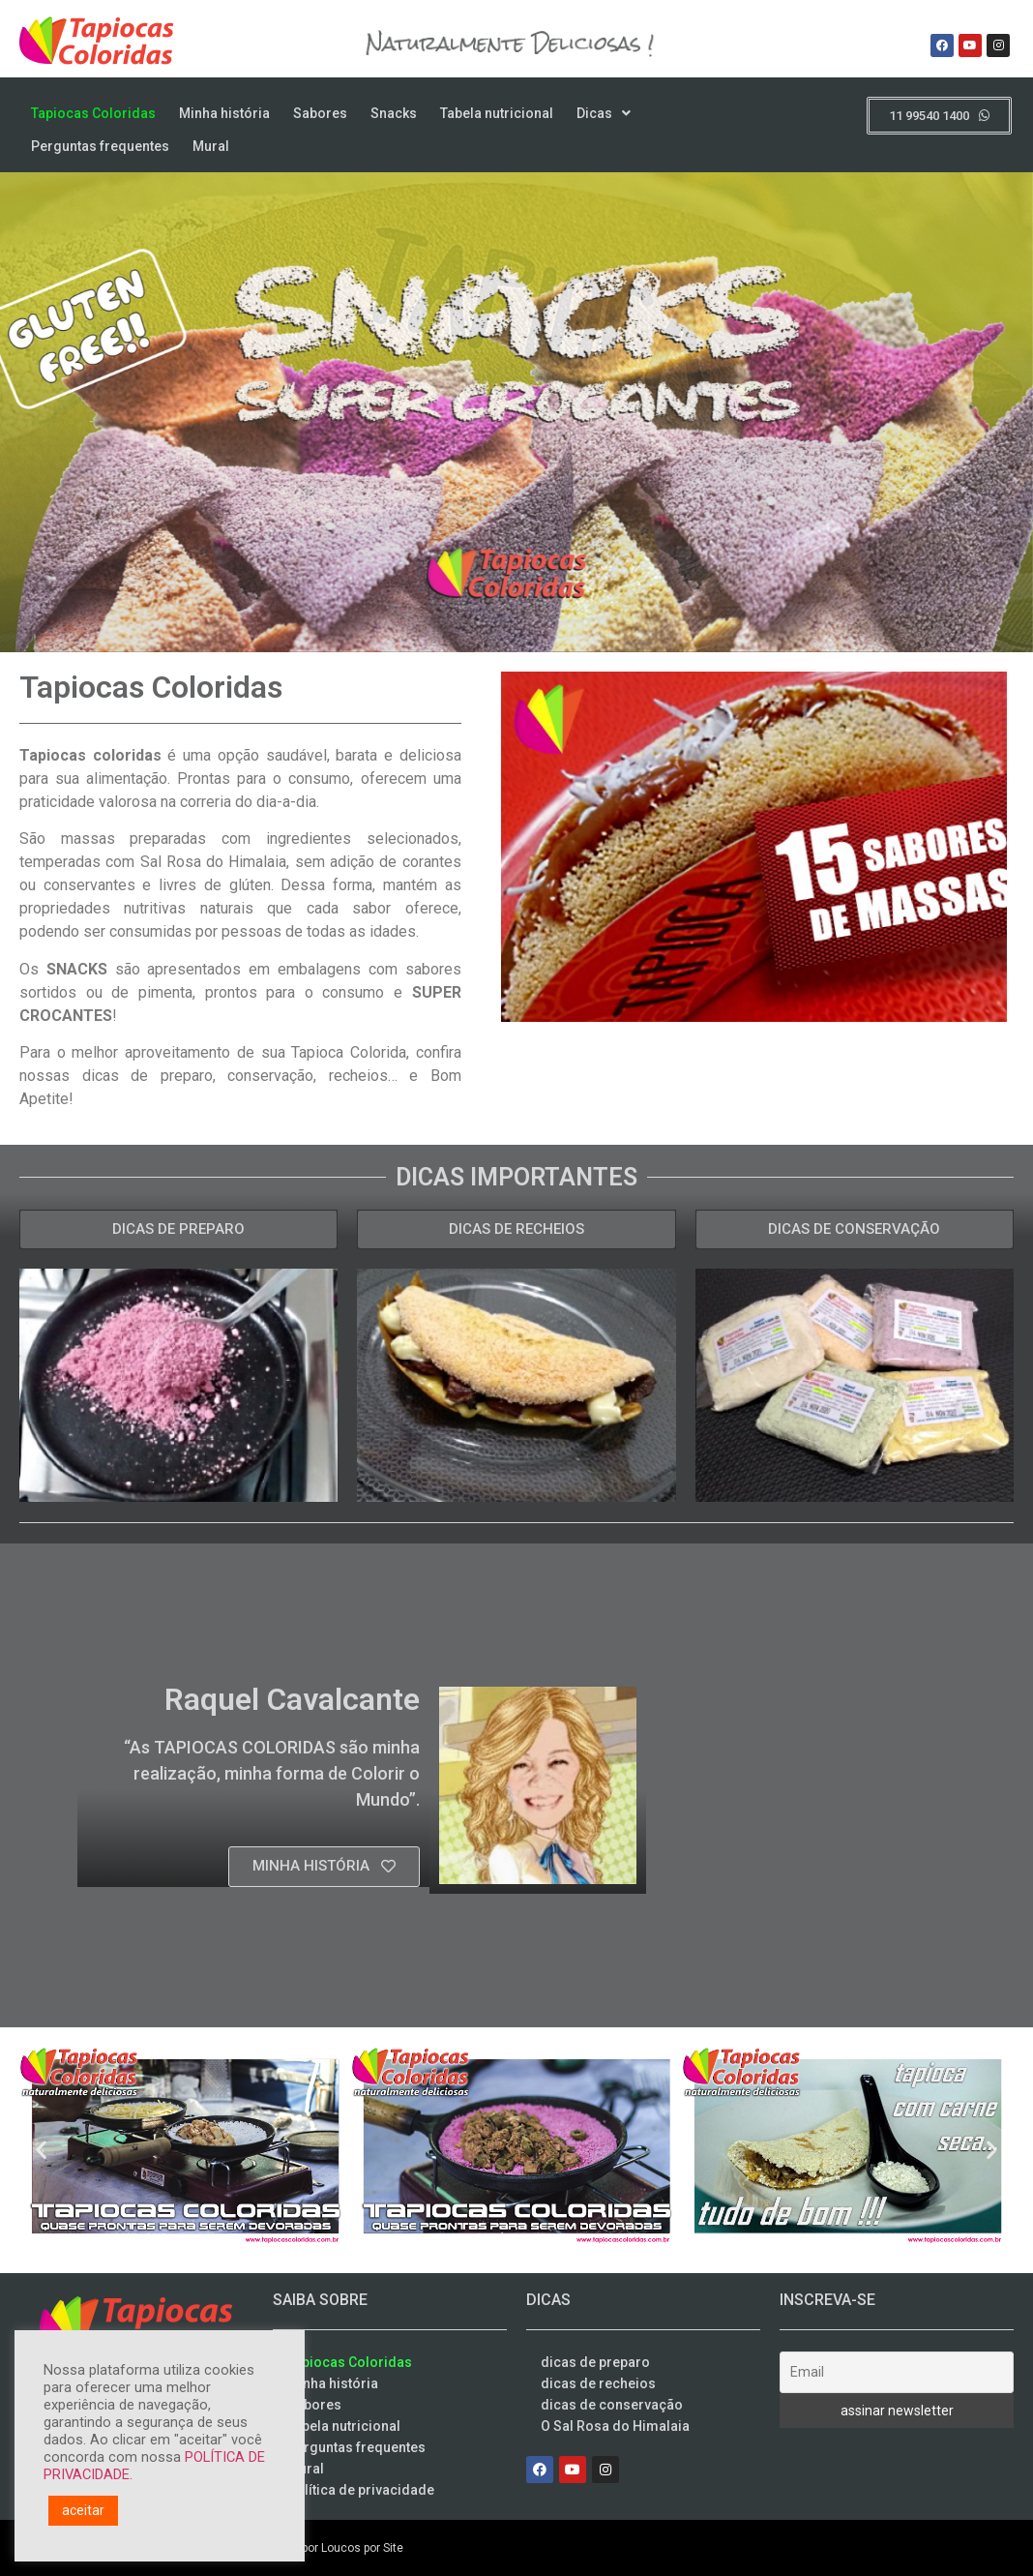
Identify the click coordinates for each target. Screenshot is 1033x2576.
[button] (41, 2150)
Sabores (320, 113)
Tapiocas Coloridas (93, 113)
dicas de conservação (612, 2404)
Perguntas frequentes (100, 146)
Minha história (224, 113)
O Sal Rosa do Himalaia (615, 2426)
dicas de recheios (598, 2383)
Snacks (393, 113)
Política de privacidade (360, 2490)
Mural (210, 146)
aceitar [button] (83, 2510)
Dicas (603, 113)
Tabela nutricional (496, 113)
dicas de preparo (595, 2362)
